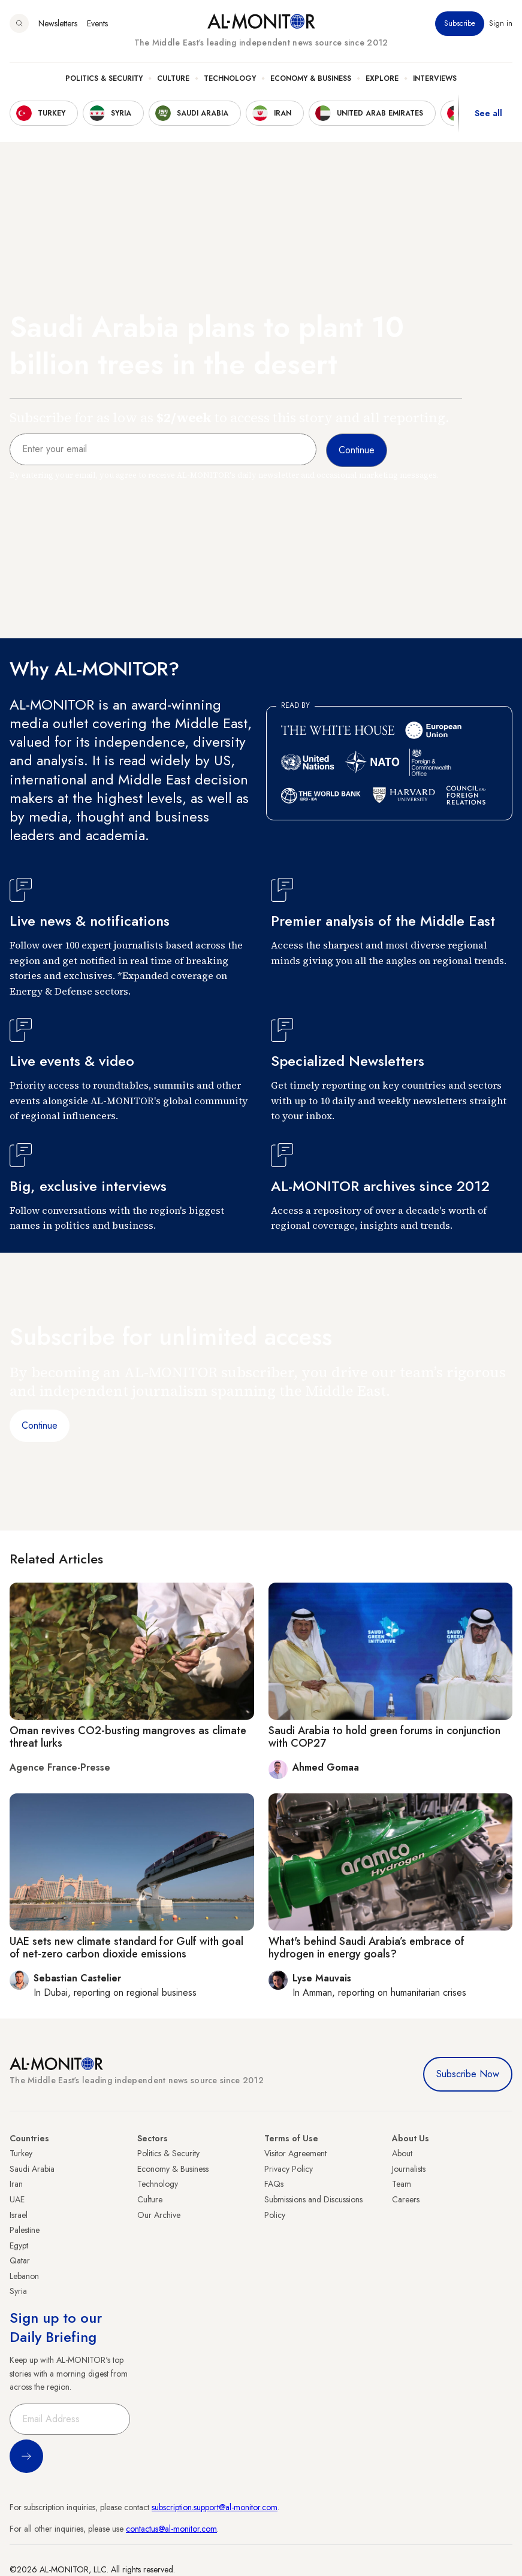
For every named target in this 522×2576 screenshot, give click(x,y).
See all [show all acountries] (488, 113)
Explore (382, 78)
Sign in (500, 23)
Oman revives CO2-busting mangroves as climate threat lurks (128, 1737)
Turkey (21, 2153)
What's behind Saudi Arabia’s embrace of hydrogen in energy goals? (366, 1947)
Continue (40, 1425)
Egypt (19, 2245)
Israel (19, 2215)
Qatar (20, 2260)
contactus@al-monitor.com (171, 2529)
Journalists (409, 2169)
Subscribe (459, 23)
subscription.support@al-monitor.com (214, 2507)
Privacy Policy (288, 2169)
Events (97, 23)
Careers (406, 2199)
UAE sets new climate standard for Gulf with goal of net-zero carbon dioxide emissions (126, 1947)
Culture (173, 78)
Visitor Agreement (295, 2153)
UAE (17, 2199)
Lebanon (24, 2276)
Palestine (25, 2230)
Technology (230, 78)
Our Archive (158, 2215)
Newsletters (57, 23)
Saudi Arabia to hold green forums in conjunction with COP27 (384, 1737)
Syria (18, 2291)
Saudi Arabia (32, 2169)
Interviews (435, 78)
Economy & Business (310, 78)
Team (401, 2184)
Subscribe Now (467, 2074)
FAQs (273, 2184)
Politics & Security (104, 78)
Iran (16, 2184)
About (402, 2153)
